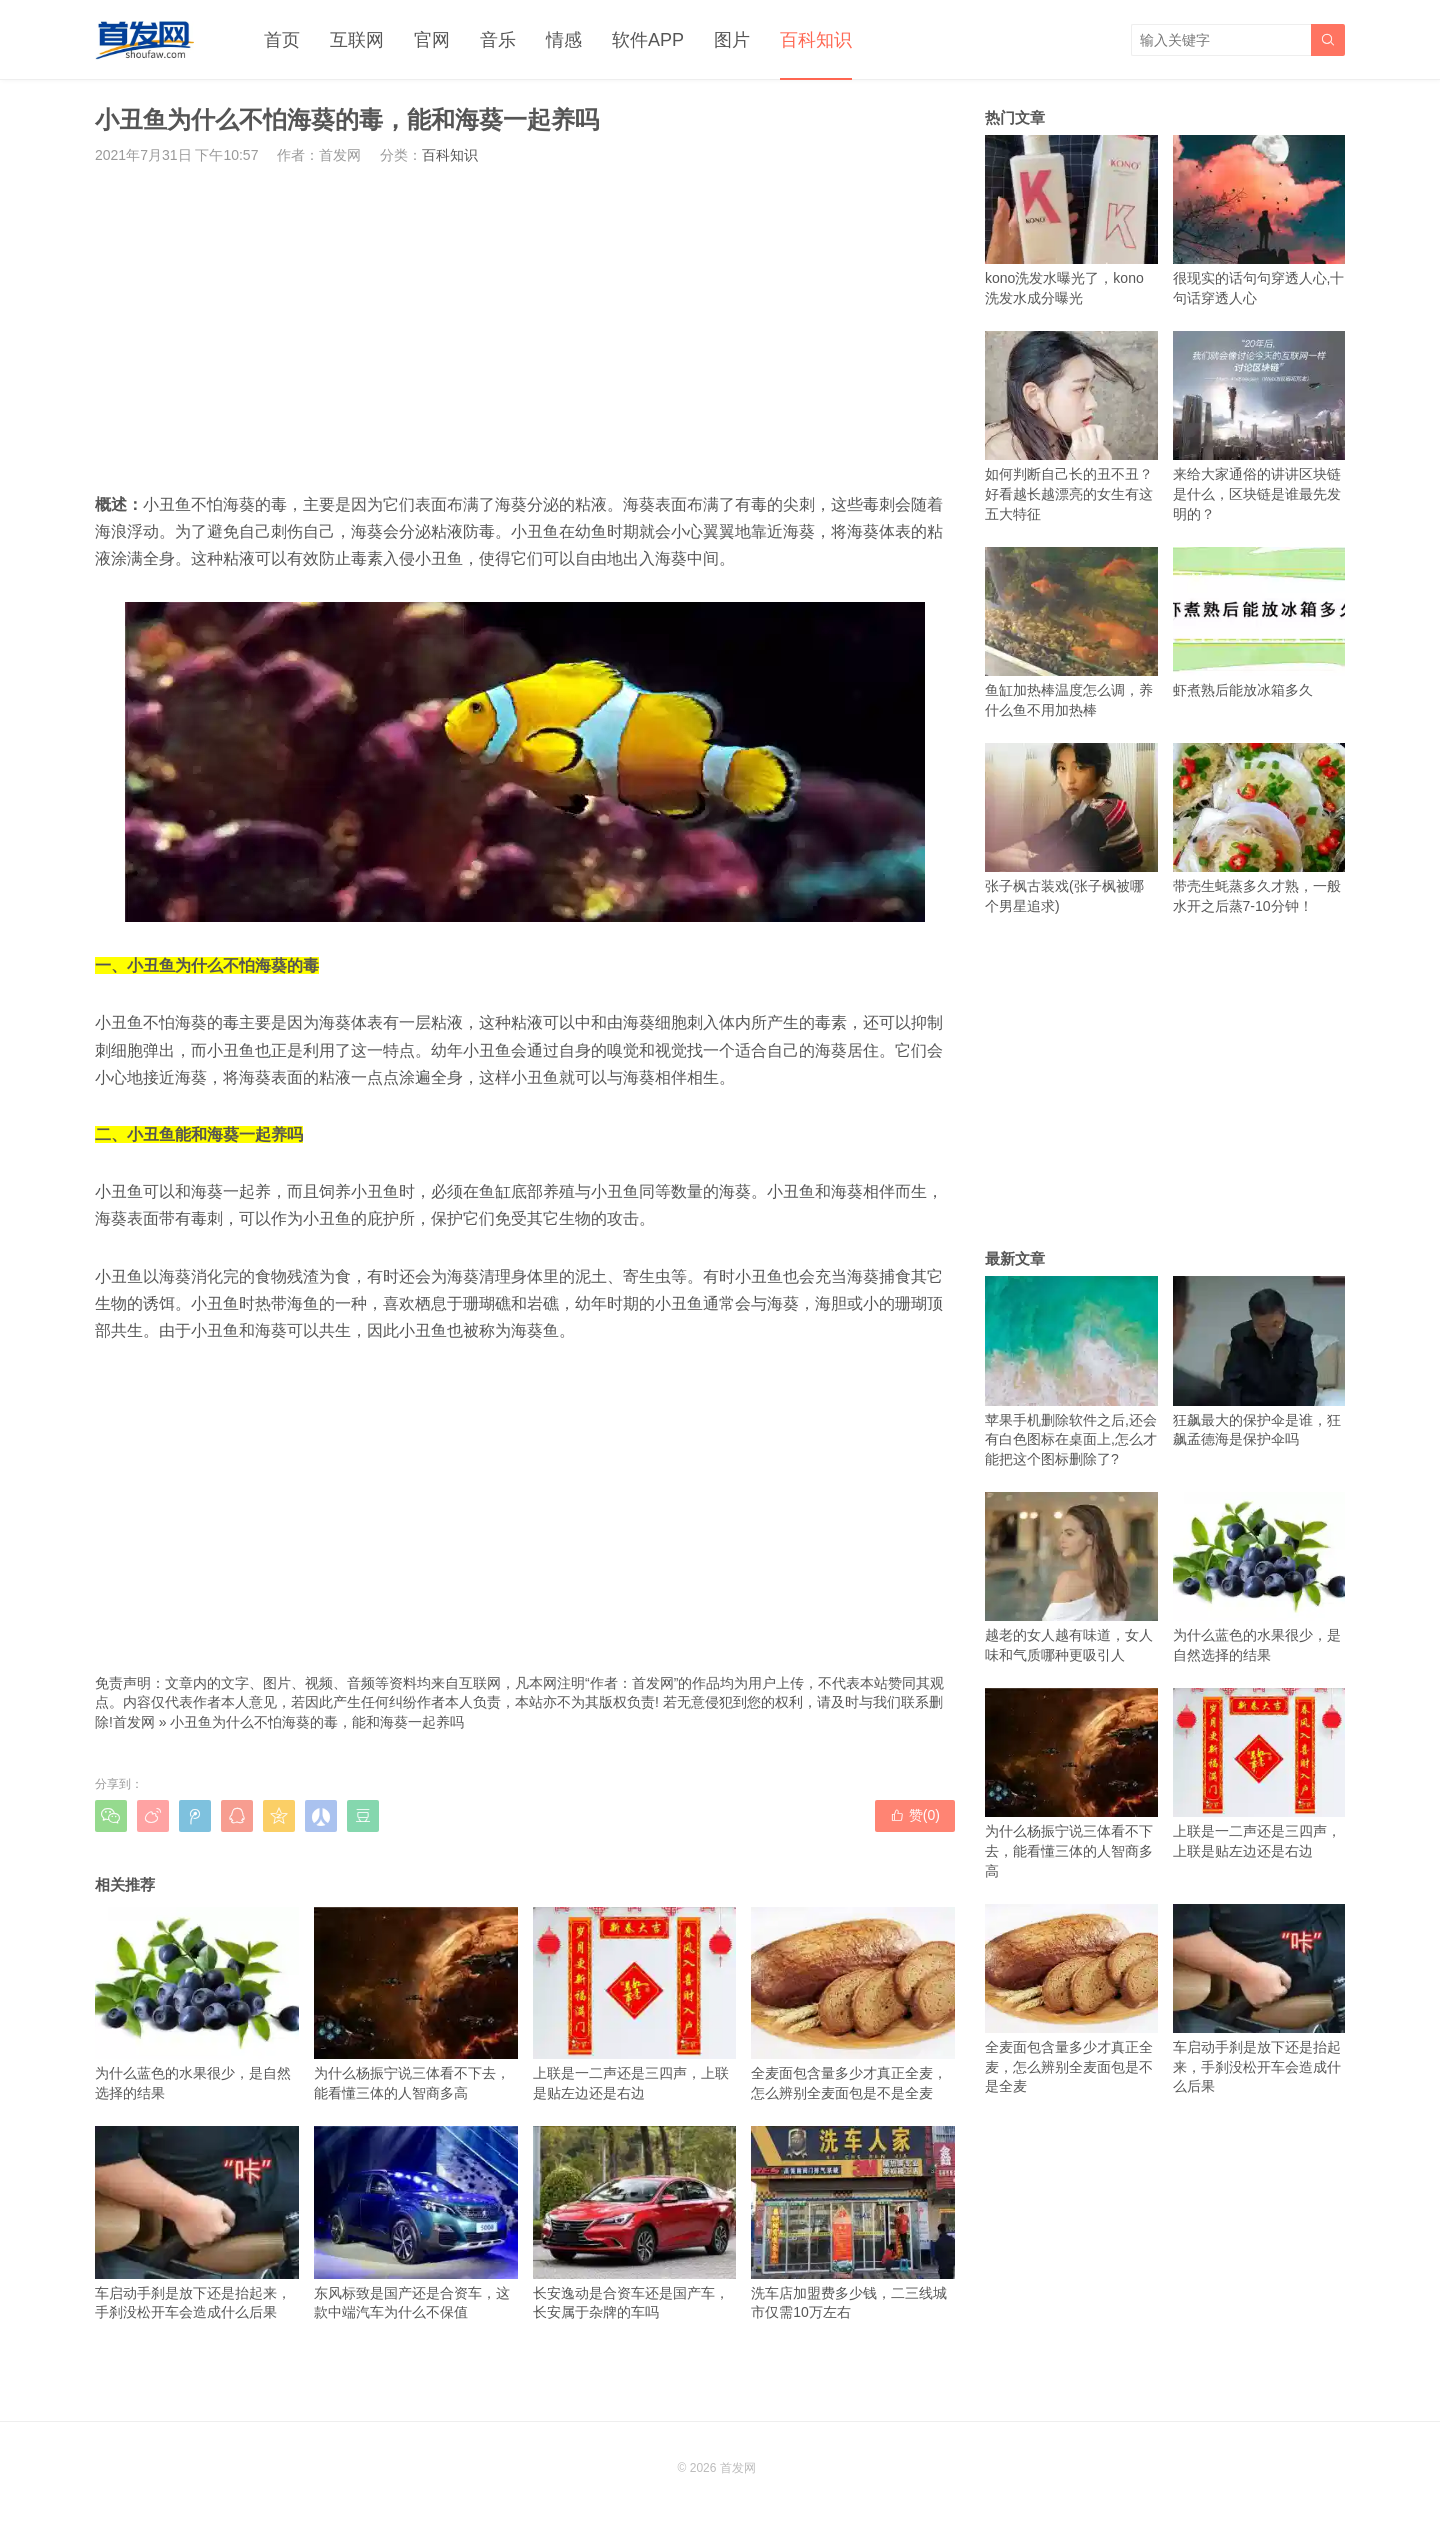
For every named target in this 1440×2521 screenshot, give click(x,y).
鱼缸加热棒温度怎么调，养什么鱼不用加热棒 (1071, 632)
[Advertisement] (525, 328)
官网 (432, 40)
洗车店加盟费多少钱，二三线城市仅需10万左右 (853, 2223)
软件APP (648, 40)
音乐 (498, 40)
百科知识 (816, 40)
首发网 (134, 1722)
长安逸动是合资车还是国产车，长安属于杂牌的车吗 (635, 2223)
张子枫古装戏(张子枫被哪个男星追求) (1071, 828)
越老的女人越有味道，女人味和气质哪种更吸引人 (1071, 1577)
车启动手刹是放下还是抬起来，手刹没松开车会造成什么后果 (197, 2223)
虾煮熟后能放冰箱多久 (1259, 622)
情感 (564, 40)
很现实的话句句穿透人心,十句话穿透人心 (1259, 220)
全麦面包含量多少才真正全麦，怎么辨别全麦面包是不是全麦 (853, 2004)
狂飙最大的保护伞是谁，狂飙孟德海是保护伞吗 (1259, 1361)
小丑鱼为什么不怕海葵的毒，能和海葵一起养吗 (317, 1722)
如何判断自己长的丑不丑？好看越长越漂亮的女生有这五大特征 (1071, 426)
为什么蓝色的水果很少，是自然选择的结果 (197, 2004)
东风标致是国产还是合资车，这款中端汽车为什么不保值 (416, 2223)
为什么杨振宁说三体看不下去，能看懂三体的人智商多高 (416, 2004)
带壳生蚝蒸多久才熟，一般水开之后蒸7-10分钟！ (1259, 828)
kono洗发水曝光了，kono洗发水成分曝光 (1071, 220)
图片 (732, 40)
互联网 (357, 40)
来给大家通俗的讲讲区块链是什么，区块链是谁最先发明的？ (1259, 426)
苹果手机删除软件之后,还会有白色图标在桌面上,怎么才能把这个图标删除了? (1071, 1371)
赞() (915, 1815)
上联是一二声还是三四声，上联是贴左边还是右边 (635, 2004)
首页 (282, 40)
